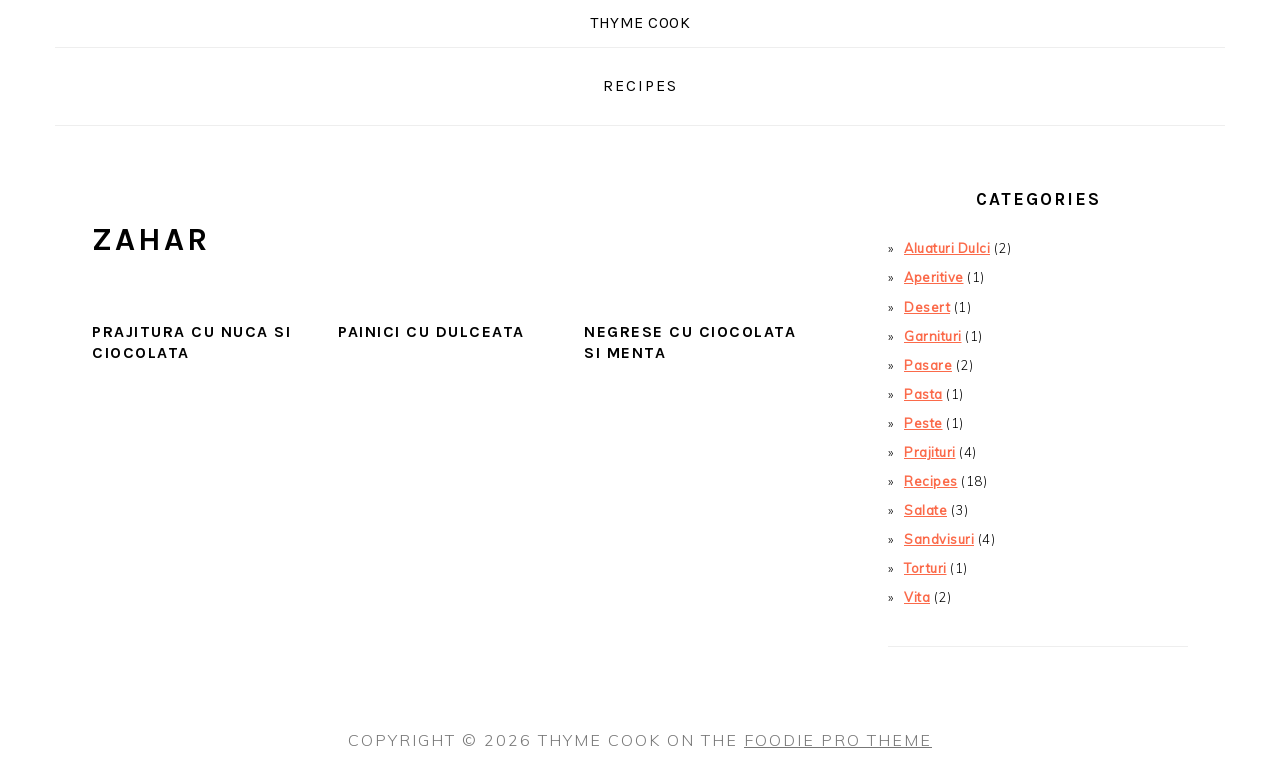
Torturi (925, 568)
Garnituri (933, 336)
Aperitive (934, 277)
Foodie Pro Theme (838, 740)
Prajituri (930, 452)
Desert (927, 307)
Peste (923, 423)
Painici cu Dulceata (431, 331)
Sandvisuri (939, 539)
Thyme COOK (640, 22)
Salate (925, 510)
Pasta (923, 394)
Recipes (931, 481)
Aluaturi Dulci (947, 248)
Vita (917, 597)
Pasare (928, 365)
